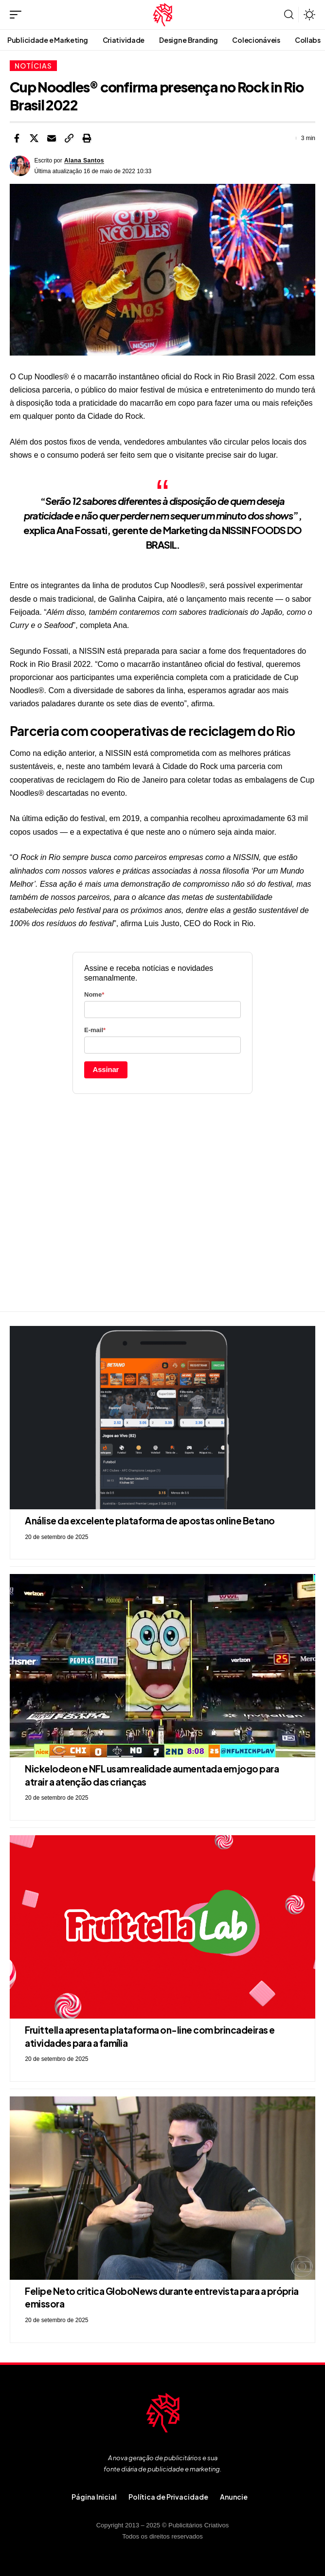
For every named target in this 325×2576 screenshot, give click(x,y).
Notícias (33, 65)
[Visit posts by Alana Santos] (20, 166)
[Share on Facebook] (16, 138)
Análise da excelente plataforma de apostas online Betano (149, 1520)
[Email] (51, 138)
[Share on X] (34, 138)
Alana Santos (84, 160)
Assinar (106, 1069)
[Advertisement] (162, 1203)
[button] (18, 14)
